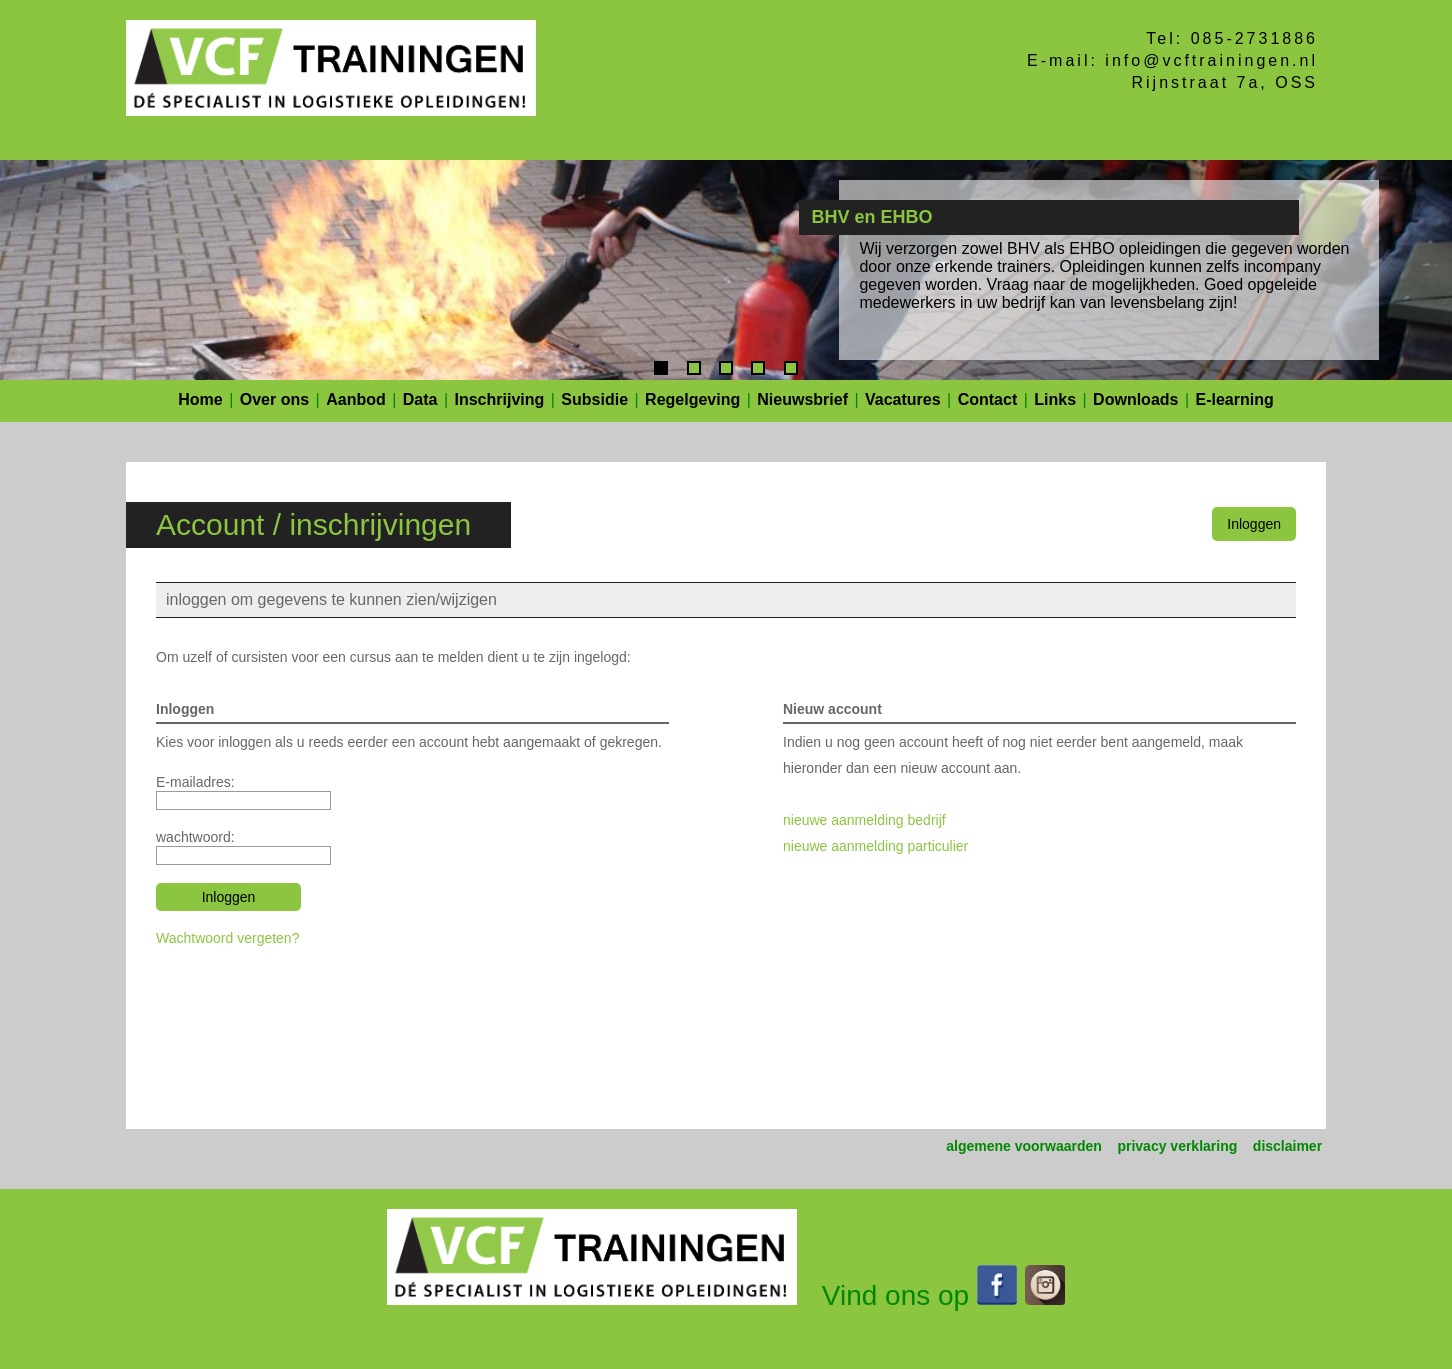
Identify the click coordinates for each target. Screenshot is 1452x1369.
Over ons (274, 399)
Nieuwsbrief (802, 399)
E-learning (1235, 399)
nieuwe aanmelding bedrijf (864, 820)
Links (1055, 399)
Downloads (1135, 399)
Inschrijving (500, 399)
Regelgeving (692, 399)
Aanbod (356, 399)
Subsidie (594, 399)
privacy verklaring (1177, 1146)
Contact (988, 399)
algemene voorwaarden (1024, 1146)
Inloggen (1254, 524)
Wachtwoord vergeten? (227, 938)
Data (420, 399)
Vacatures (903, 399)
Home (200, 399)
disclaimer (1287, 1146)
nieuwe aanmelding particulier (875, 846)
